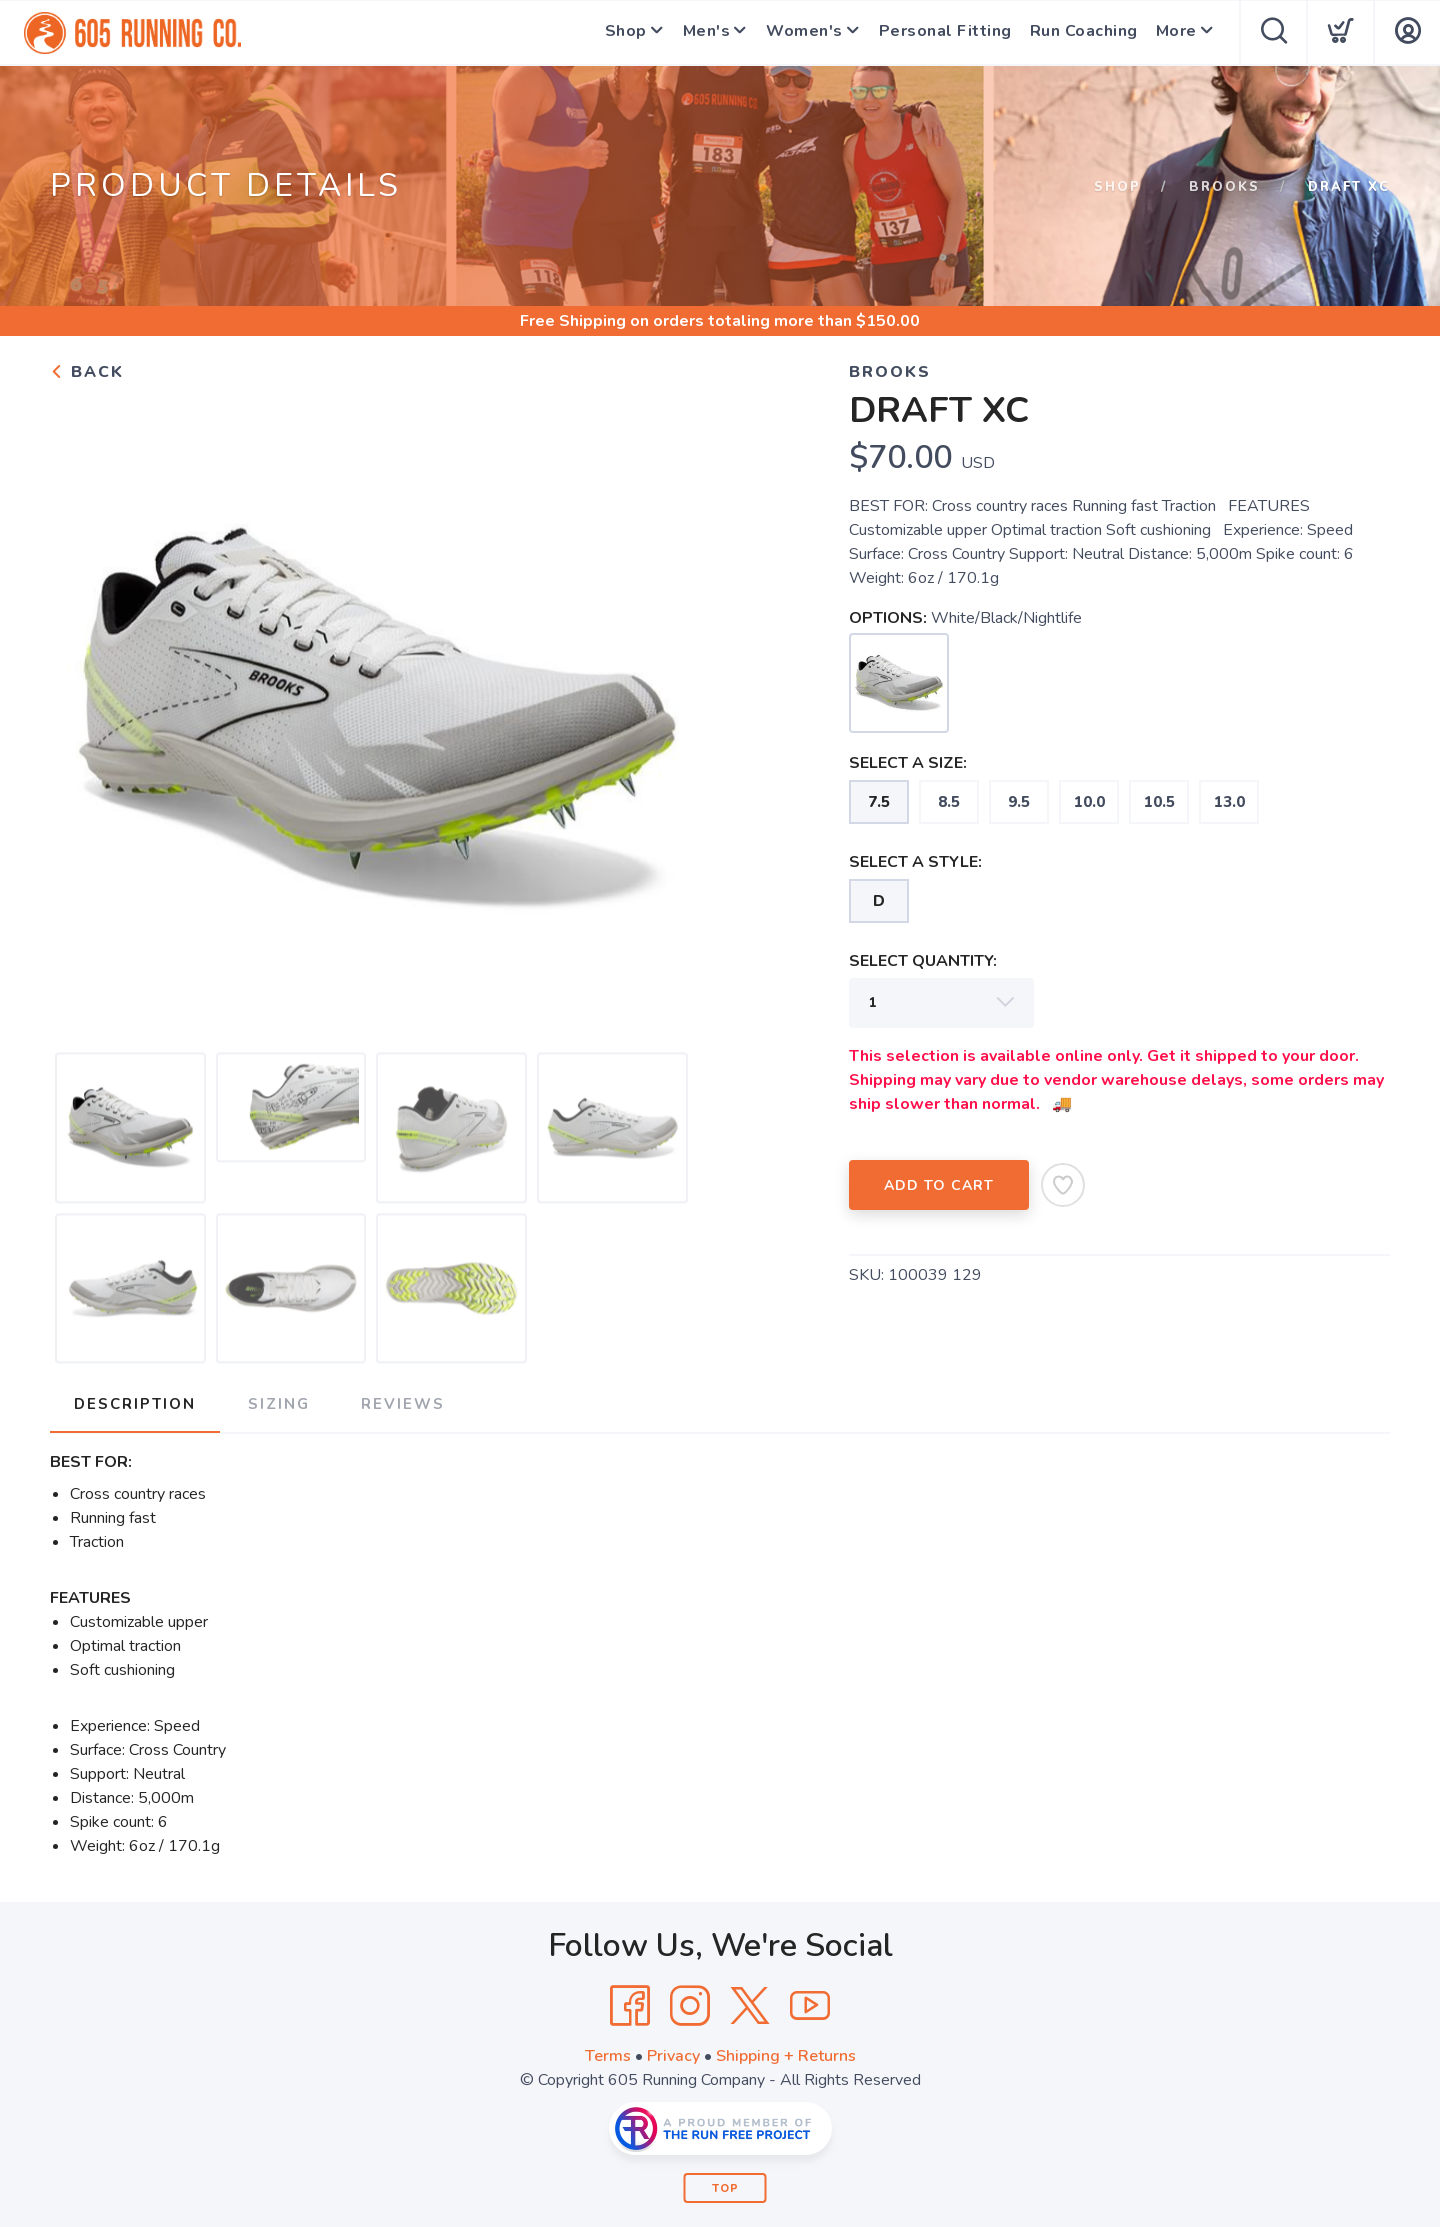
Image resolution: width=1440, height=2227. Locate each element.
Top (725, 2188)
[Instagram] (690, 2006)
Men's (695, 33)
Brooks (1224, 187)
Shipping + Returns (786, 2056)
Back (87, 372)
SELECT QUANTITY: (923, 961)
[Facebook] (630, 2006)
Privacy (673, 2056)
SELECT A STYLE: (915, 862)
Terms (608, 2056)
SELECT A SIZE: (908, 763)
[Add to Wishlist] (1063, 1185)
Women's (797, 33)
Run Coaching (1080, 33)
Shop (610, 33)
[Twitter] (750, 2006)
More (1172, 33)
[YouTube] (810, 2006)
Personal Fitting (941, 33)
